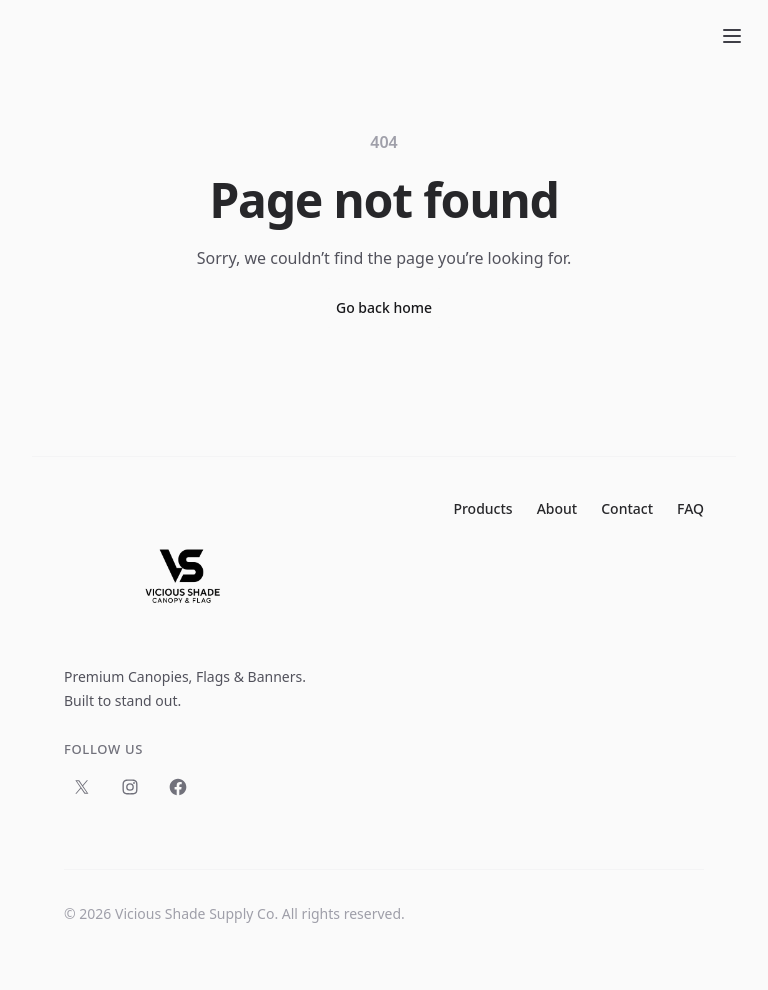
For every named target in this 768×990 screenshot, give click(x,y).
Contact (627, 508)
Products (482, 508)
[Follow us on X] (82, 787)
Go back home (384, 307)
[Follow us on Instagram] (130, 787)
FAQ (690, 508)
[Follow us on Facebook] (178, 787)
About (557, 508)
